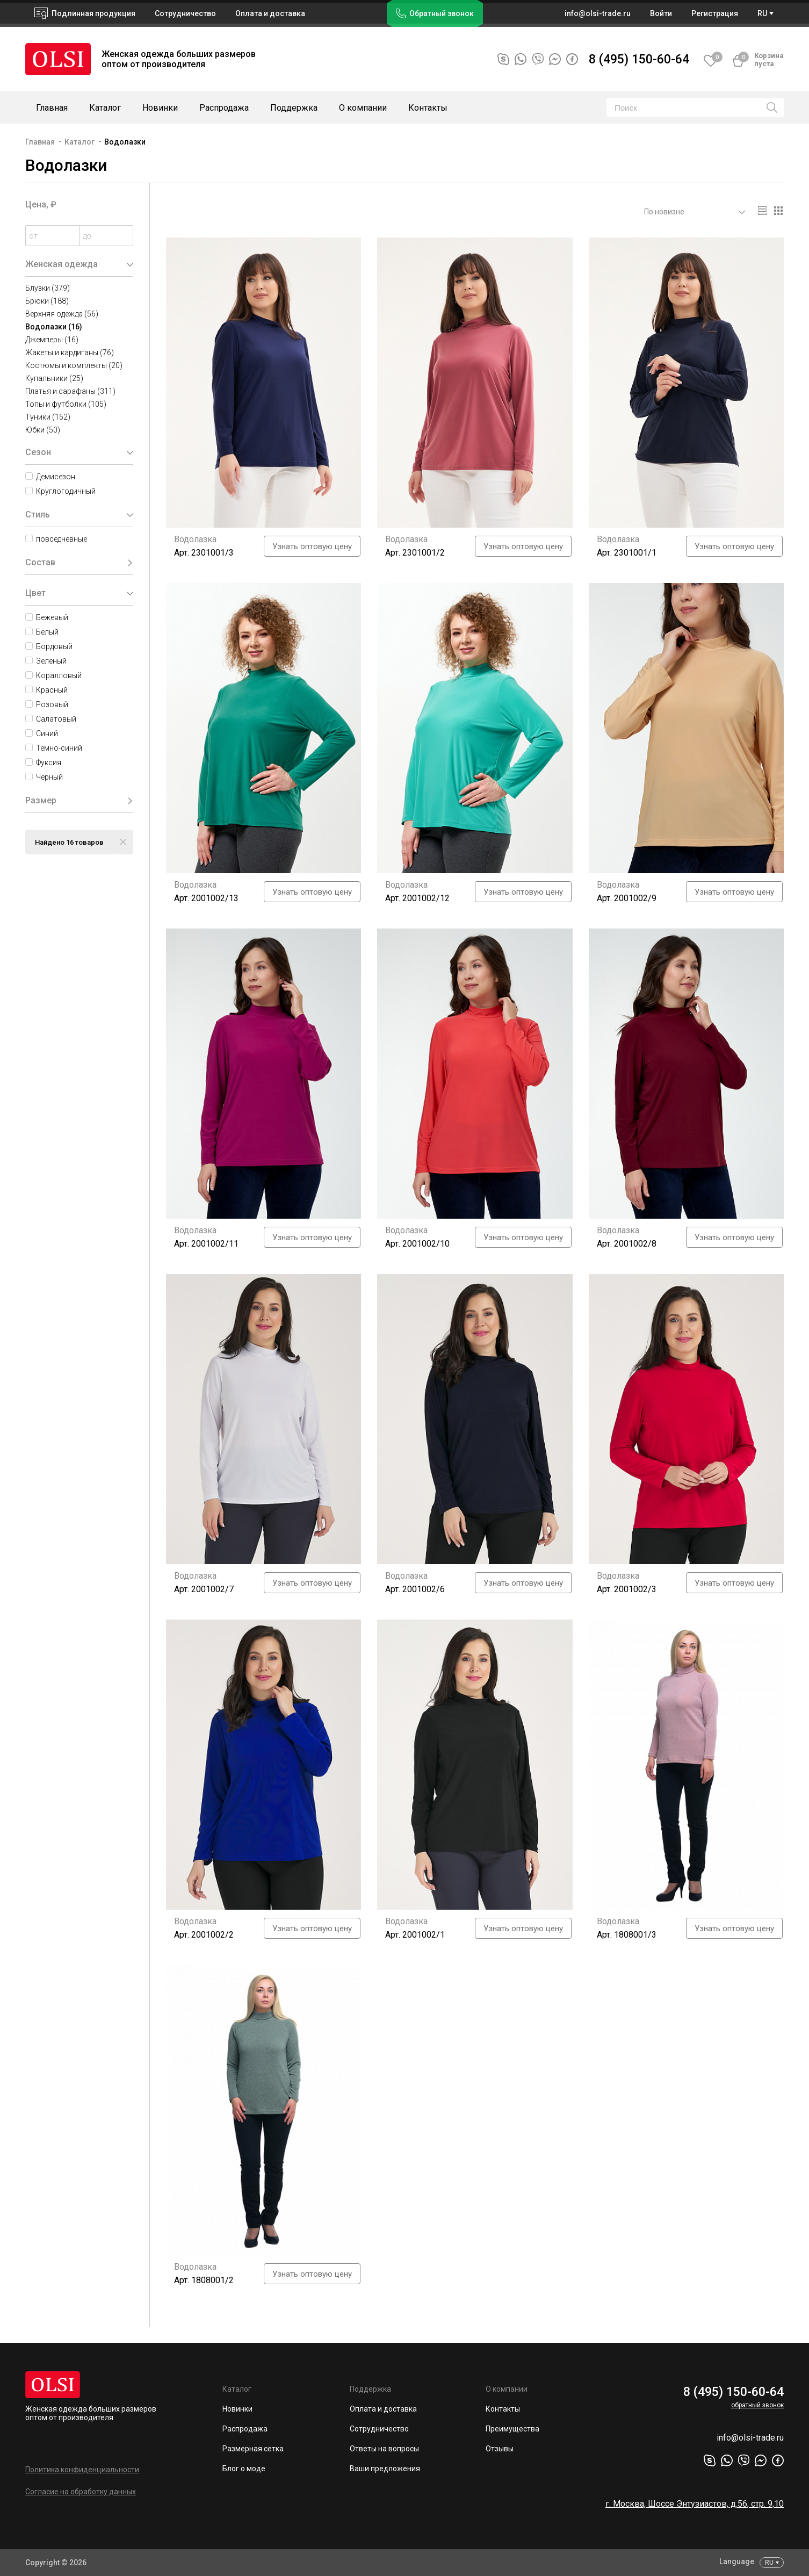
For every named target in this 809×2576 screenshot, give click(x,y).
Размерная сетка (253, 2448)
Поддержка (293, 108)
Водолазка (195, 539)
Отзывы (500, 2448)
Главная (52, 108)
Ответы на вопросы (384, 2448)
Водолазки (125, 142)
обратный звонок (757, 2405)
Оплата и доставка (270, 13)
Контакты (427, 108)
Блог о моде (243, 2468)
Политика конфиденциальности (82, 2469)
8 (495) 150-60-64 (639, 59)
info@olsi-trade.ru (750, 2438)
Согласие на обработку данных (80, 2491)
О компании (363, 108)
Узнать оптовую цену (312, 546)
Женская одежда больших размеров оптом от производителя (90, 2413)
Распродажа (224, 108)
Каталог (105, 108)
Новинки (160, 108)
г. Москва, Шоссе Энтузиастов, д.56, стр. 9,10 (694, 2504)
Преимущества (512, 2428)
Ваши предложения (385, 2468)
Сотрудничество (379, 2428)
